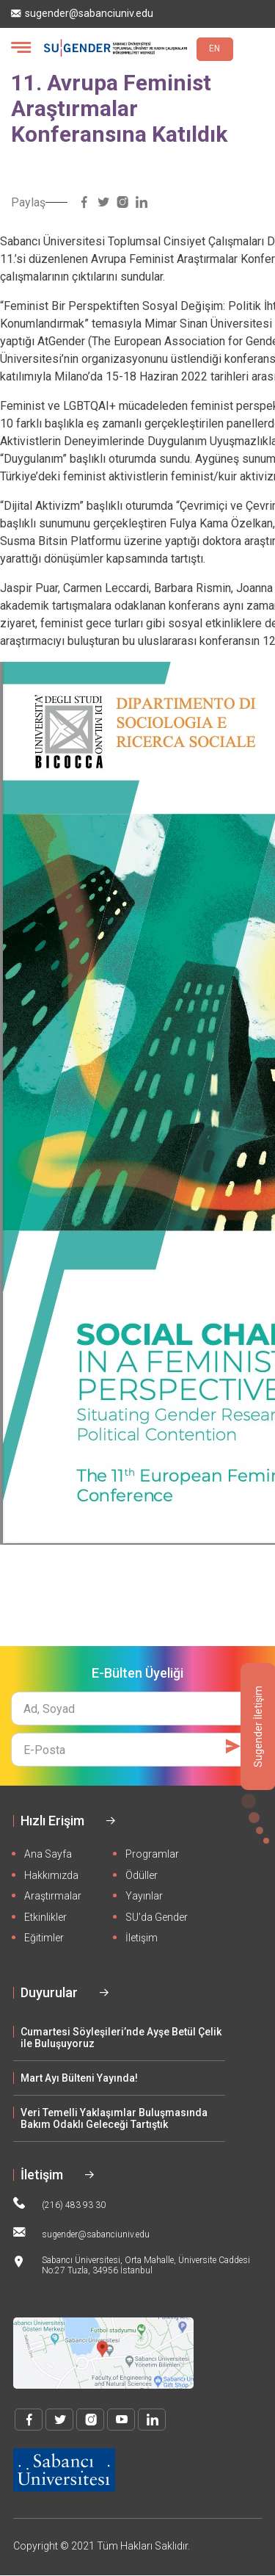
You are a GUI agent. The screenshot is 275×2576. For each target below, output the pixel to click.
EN (214, 48)
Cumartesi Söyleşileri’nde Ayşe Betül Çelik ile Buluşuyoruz (121, 2037)
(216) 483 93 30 (59, 2203)
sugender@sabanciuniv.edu (82, 13)
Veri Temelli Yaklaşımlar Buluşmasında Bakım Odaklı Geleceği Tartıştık (114, 2118)
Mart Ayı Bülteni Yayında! (79, 2078)
